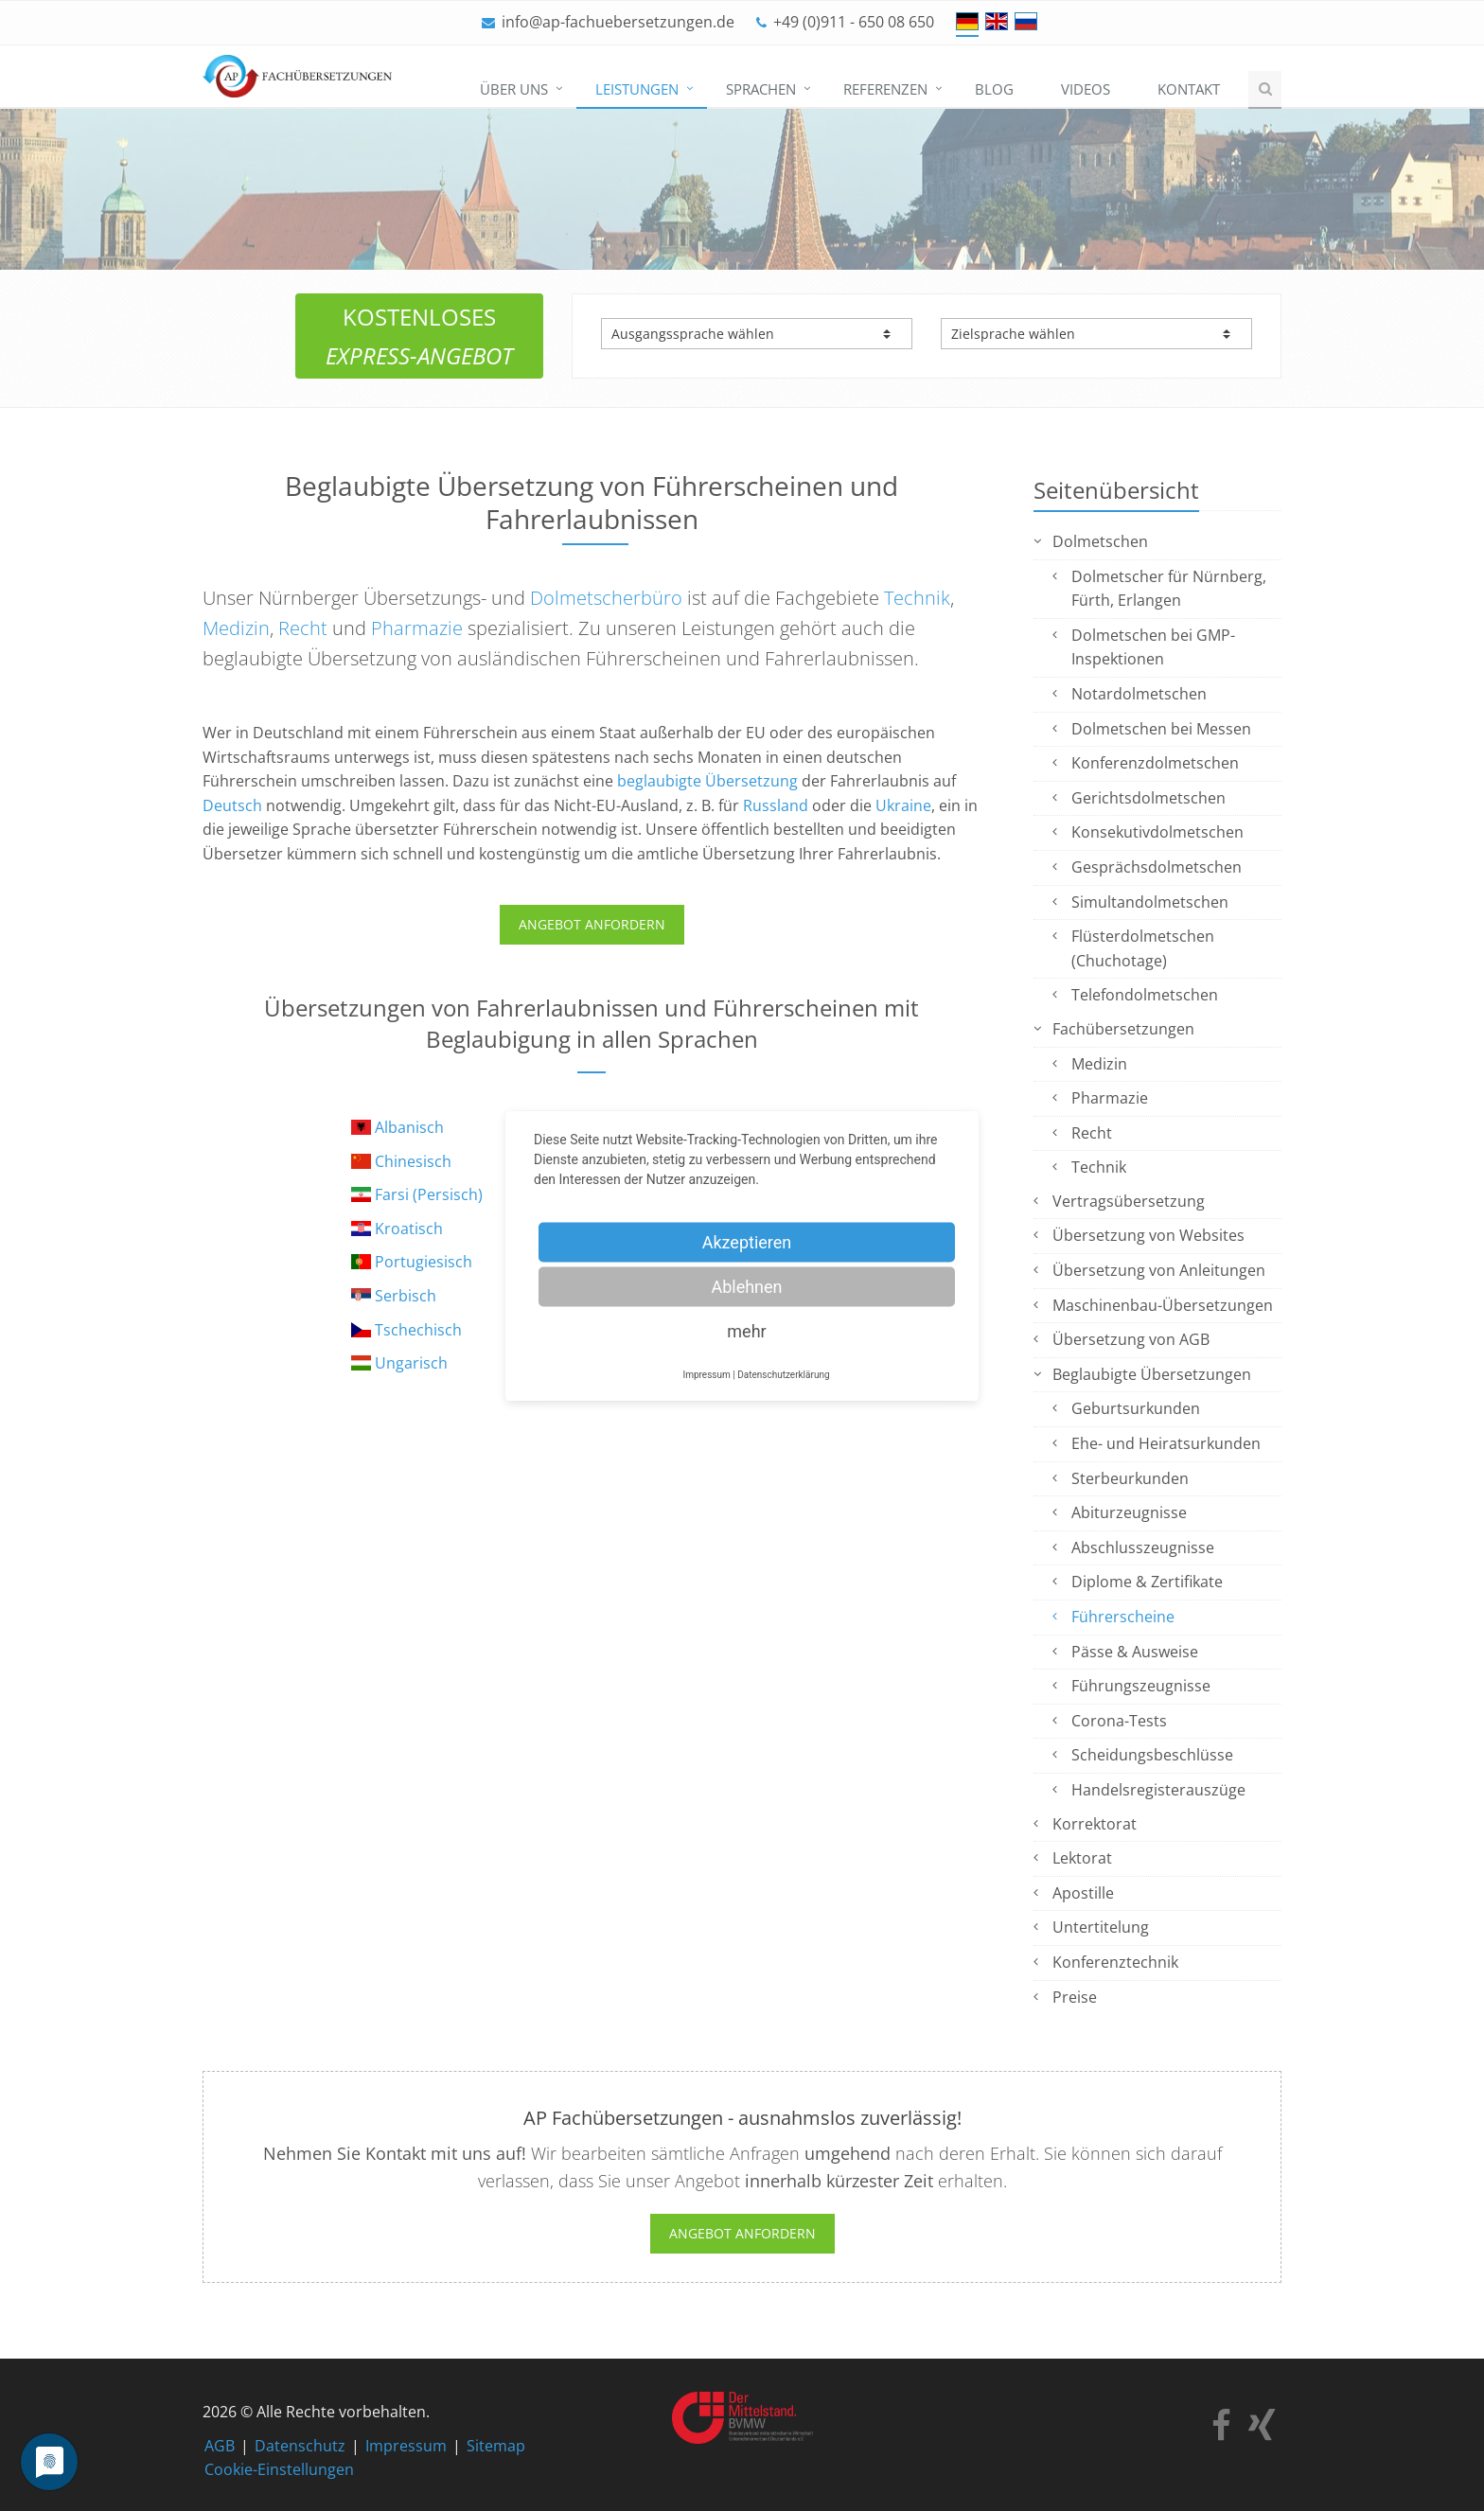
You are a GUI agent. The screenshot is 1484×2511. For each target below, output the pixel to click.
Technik (917, 597)
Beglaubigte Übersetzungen (1151, 1374)
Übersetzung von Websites (1148, 1235)
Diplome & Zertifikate (1147, 1581)
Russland (775, 805)
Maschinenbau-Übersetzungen (1162, 1305)
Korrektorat (1094, 1823)
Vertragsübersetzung (1128, 1201)
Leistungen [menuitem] (637, 89)
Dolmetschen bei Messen (1161, 728)
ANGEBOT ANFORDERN (592, 924)
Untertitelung (1100, 1927)
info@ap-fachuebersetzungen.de (618, 21)
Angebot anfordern (742, 2233)
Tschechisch (418, 1329)
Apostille (1083, 1893)
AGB (219, 2445)
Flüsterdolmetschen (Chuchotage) (1142, 948)
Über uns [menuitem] (514, 89)
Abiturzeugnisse (1129, 1512)
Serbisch (405, 1295)
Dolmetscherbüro (606, 597)
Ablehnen (746, 1286)
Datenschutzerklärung (783, 1374)
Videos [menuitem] (1085, 89)
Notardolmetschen (1139, 693)
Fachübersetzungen (1123, 1028)
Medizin (236, 628)
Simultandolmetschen (1149, 902)
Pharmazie (417, 628)
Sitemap (496, 2445)
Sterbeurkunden (1130, 1478)
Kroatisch (409, 1228)
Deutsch (232, 805)
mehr (746, 1330)
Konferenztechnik (1115, 1962)
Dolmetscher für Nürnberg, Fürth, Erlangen (1168, 588)
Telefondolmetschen (1144, 994)
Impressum (406, 2445)
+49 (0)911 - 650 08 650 (853, 21)
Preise (1074, 1997)
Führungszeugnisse (1140, 1685)
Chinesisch (413, 1161)
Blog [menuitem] (994, 89)
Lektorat (1082, 1858)
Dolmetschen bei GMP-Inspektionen (1153, 647)
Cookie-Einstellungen (279, 2469)
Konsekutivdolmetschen (1157, 832)
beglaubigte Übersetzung (707, 780)
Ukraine (903, 805)
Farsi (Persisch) (429, 1194)
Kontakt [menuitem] (1188, 89)
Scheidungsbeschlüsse (1152, 1754)
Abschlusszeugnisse (1142, 1547)
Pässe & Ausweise (1134, 1651)
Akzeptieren (747, 1241)
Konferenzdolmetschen (1155, 762)
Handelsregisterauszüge (1158, 1789)
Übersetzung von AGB (1131, 1339)
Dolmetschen (1100, 541)
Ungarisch (411, 1363)
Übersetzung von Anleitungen (1158, 1270)
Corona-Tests (1119, 1720)
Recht (302, 628)
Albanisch (409, 1127)
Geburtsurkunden (1135, 1408)
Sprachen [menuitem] (761, 89)
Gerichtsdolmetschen (1148, 797)
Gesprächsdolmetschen (1156, 867)
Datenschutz (300, 2445)
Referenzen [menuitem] (885, 89)
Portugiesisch (423, 1261)
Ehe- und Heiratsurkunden (1166, 1443)
